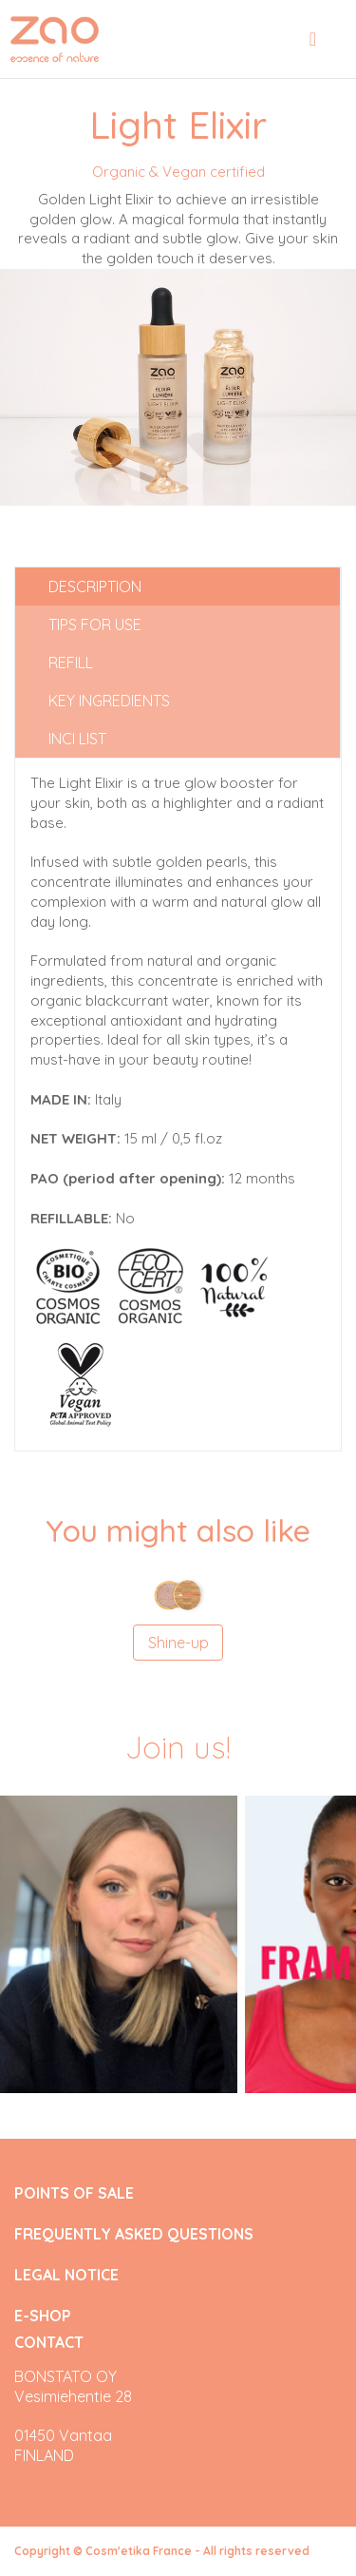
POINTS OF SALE (74, 2193)
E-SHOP (42, 2315)
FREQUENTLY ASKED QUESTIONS (133, 2234)
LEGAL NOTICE (66, 2275)
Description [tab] (94, 586)
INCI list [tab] (77, 738)
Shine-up (178, 1642)
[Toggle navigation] (313, 39)
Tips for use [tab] (94, 624)
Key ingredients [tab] (109, 700)
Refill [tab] (70, 662)
